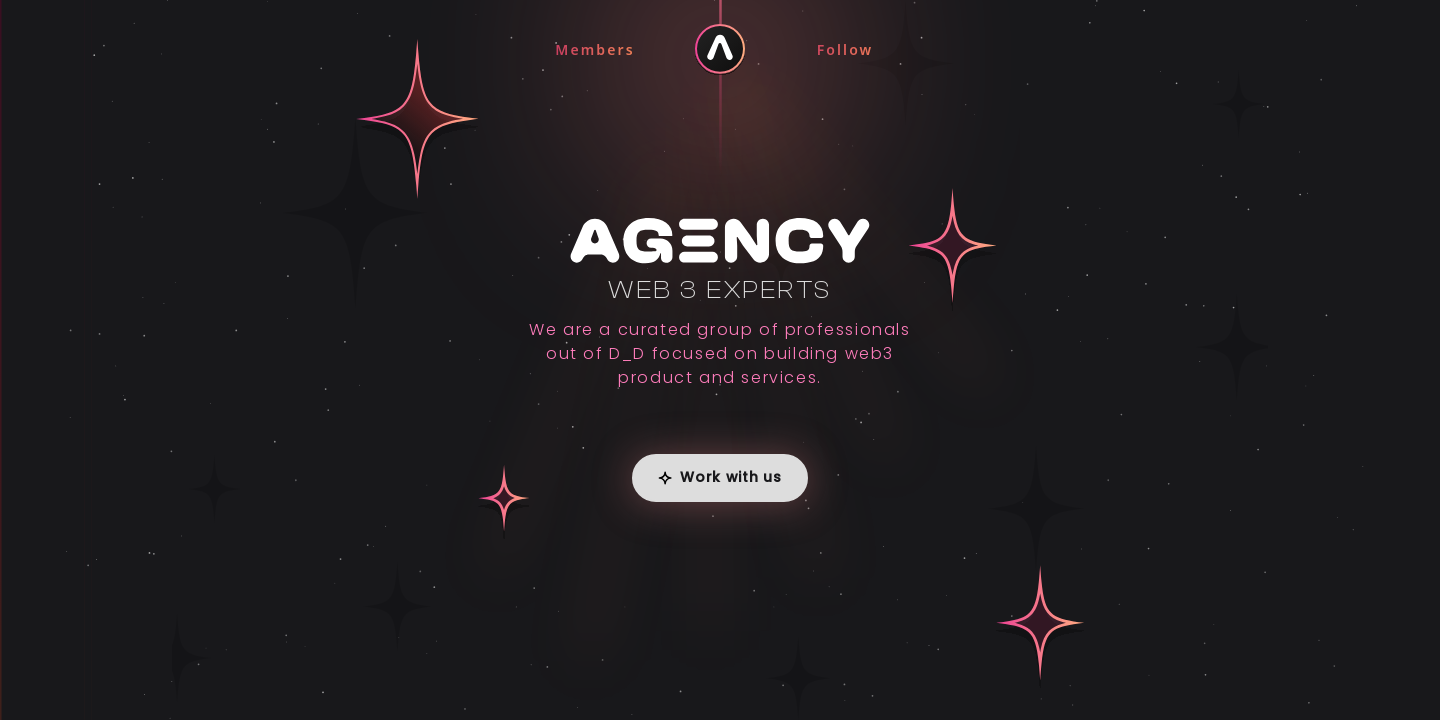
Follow (845, 49)
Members (594, 49)
